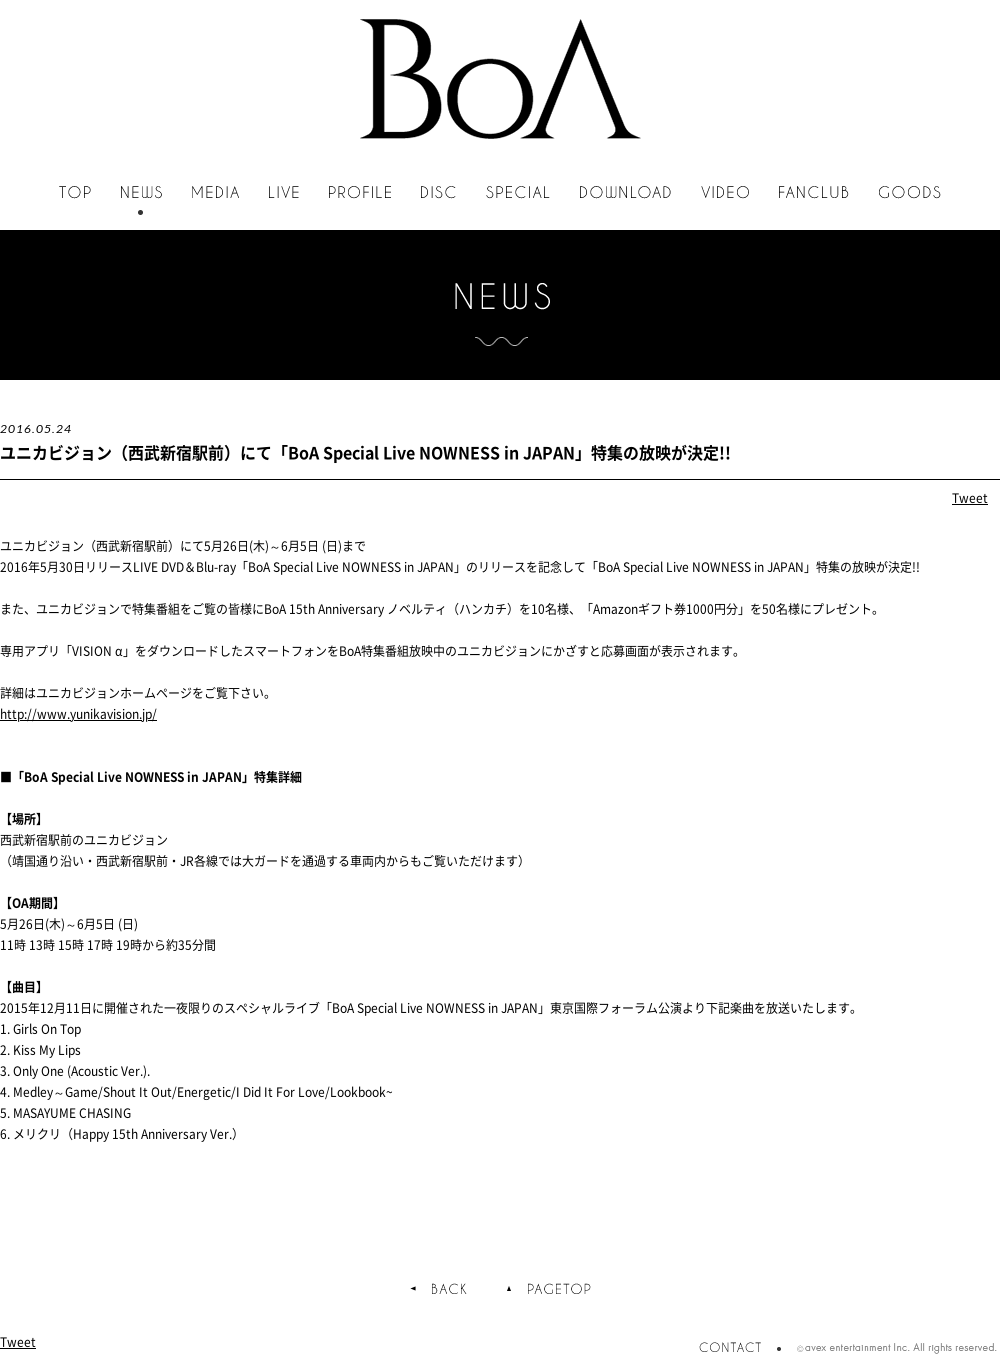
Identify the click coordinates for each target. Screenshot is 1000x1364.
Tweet (970, 498)
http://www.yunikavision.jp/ (78, 714)
